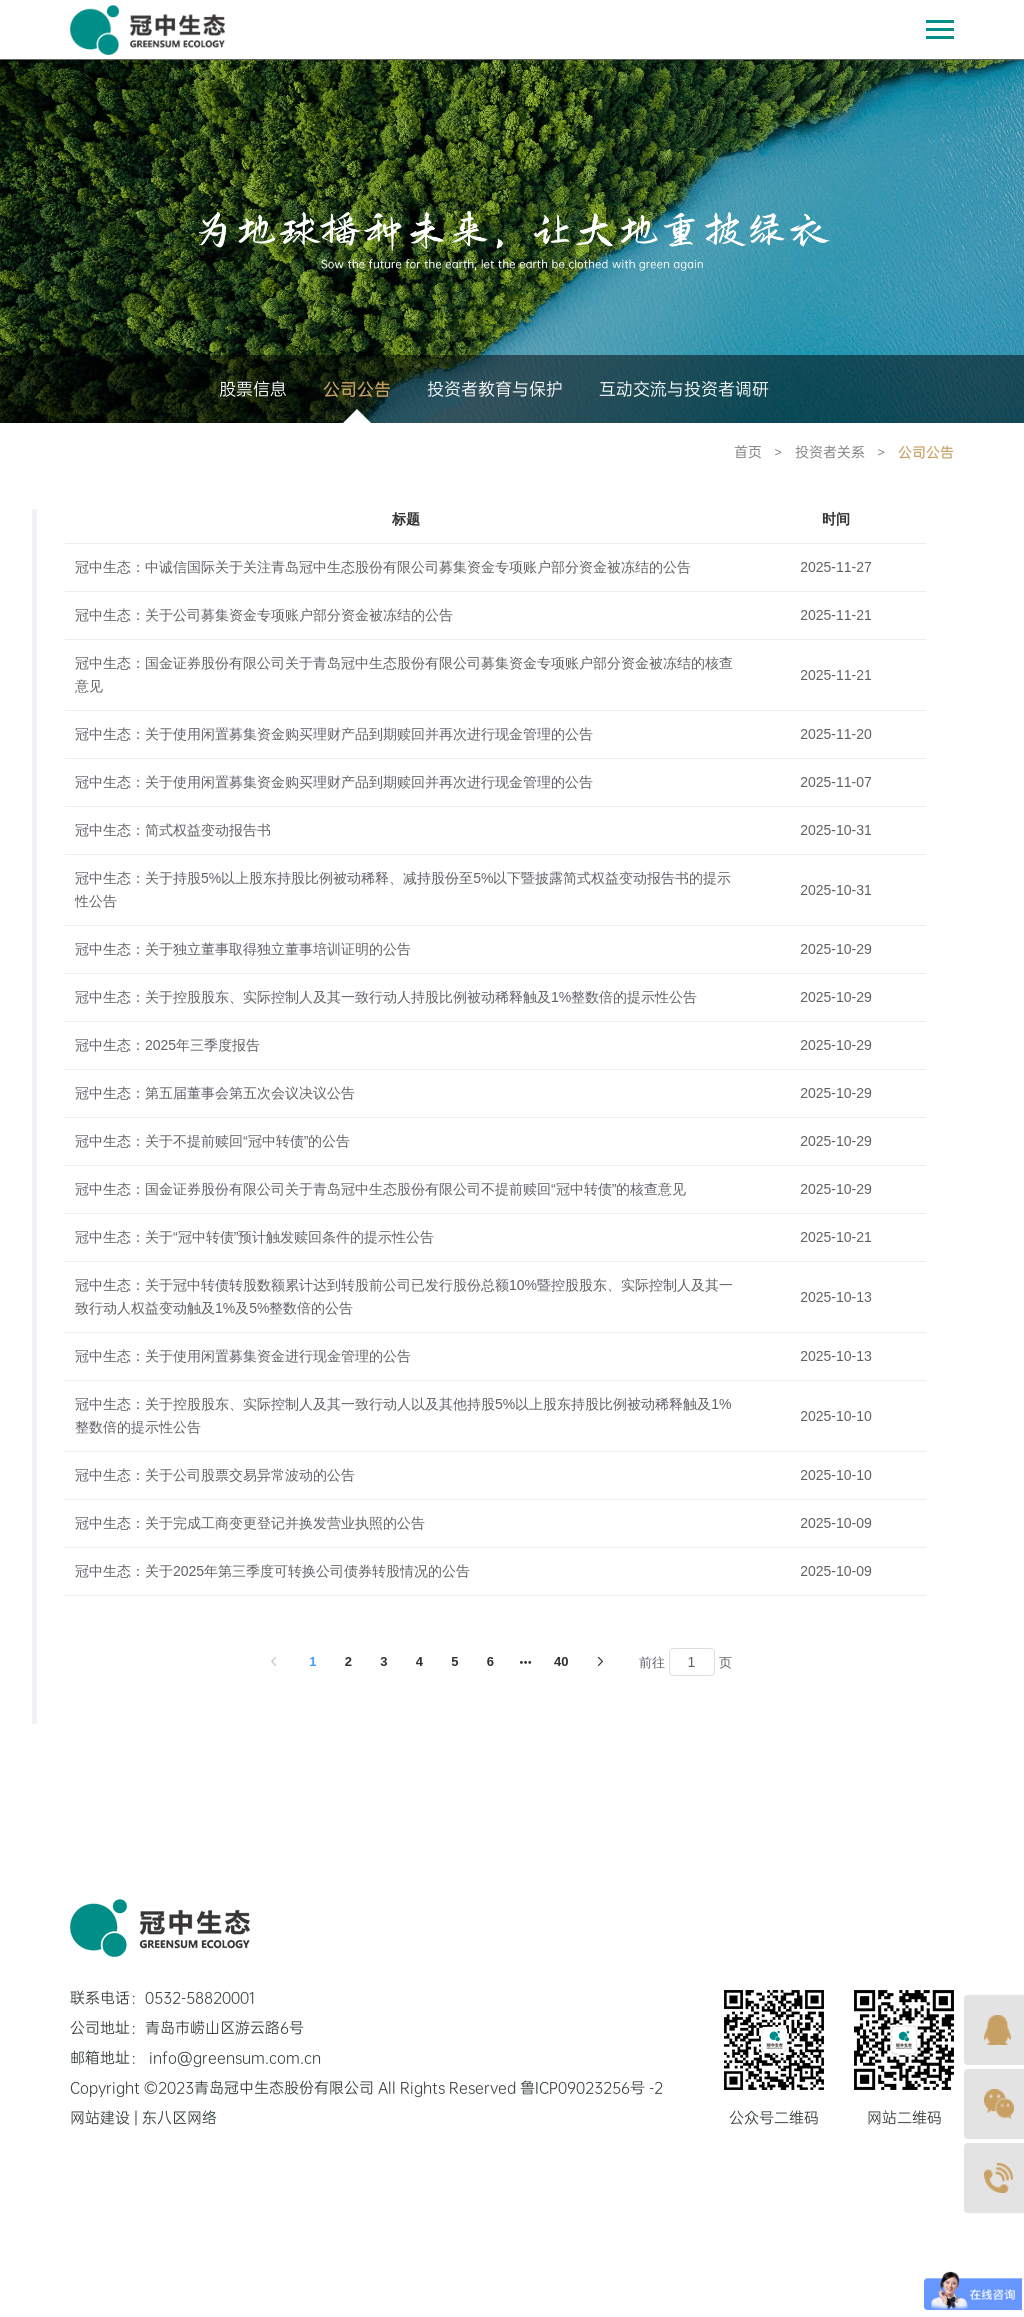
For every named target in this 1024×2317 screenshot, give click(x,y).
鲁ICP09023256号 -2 (591, 2088)
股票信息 (253, 389)
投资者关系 (830, 452)
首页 (748, 452)
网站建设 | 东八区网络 (143, 2118)
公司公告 (357, 389)
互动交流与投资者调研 (684, 389)
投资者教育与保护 (495, 389)
